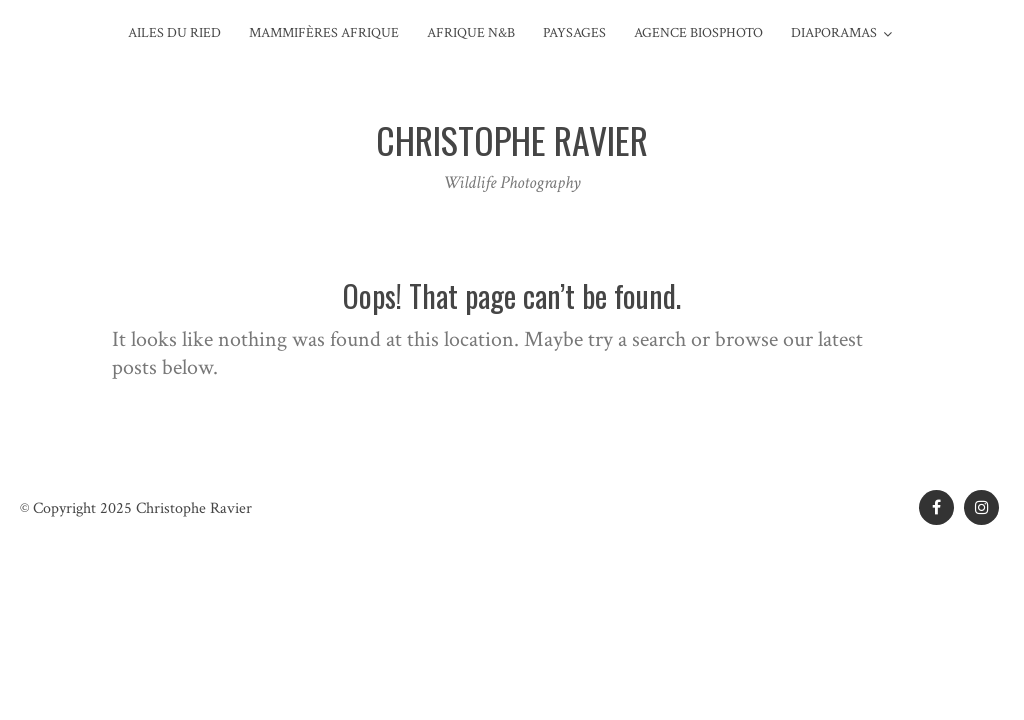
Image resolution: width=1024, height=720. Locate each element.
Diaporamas (834, 33)
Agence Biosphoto (698, 33)
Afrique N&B (471, 33)
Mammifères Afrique (324, 33)
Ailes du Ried (174, 33)
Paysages (574, 33)
